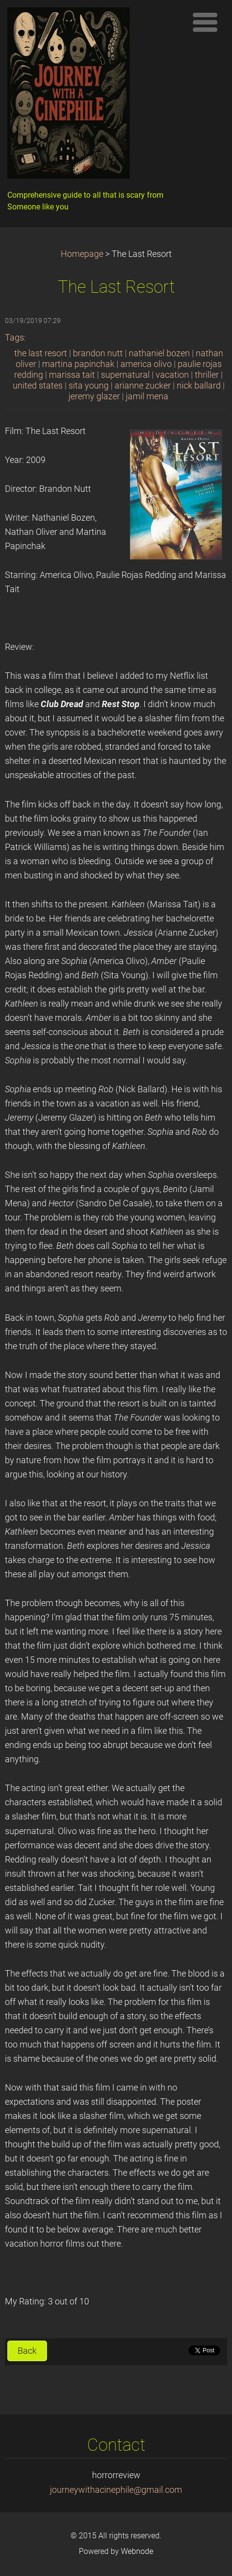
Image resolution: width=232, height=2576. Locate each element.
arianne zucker (143, 386)
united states (38, 386)
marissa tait (72, 375)
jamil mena (147, 396)
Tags (14, 338)
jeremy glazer (94, 396)
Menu (205, 22)
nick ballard (199, 386)
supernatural (125, 375)
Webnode (137, 2551)
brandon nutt (98, 353)
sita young (89, 386)
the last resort (40, 353)
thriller (207, 375)
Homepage (82, 254)
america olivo (146, 364)
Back (27, 2351)
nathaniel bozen (159, 353)
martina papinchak (78, 364)
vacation (172, 375)
